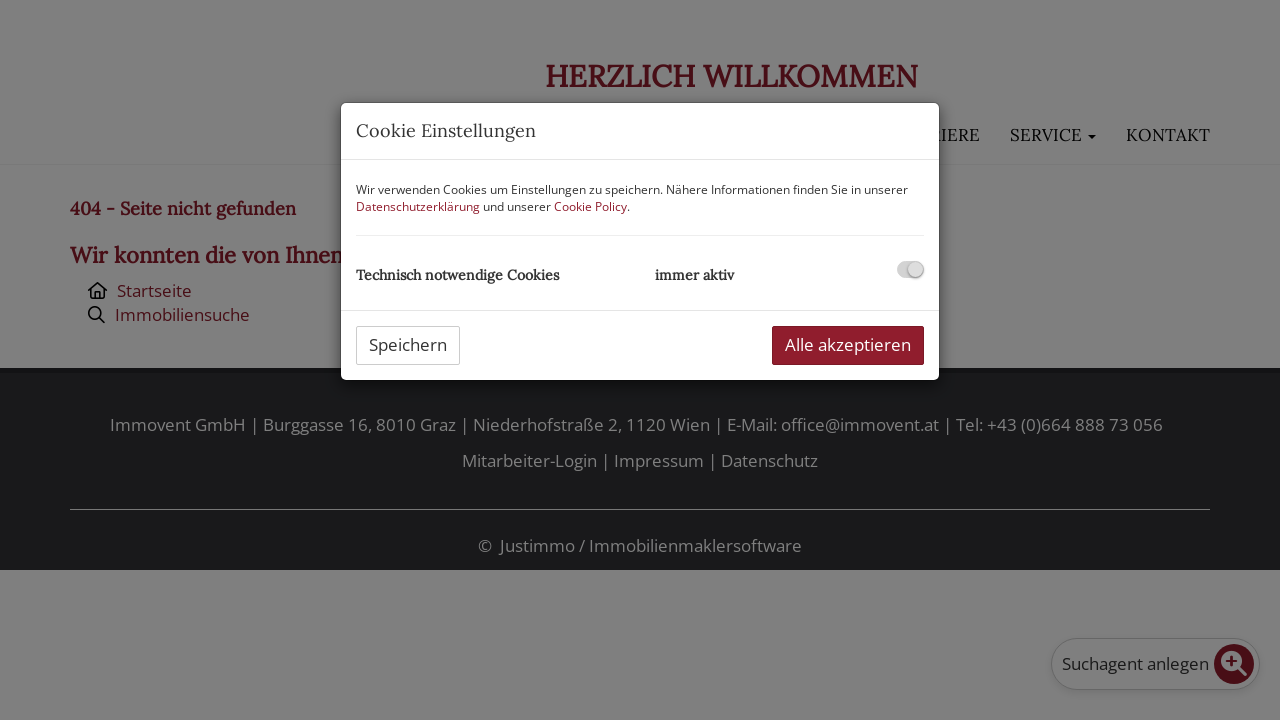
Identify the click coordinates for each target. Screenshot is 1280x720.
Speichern (408, 344)
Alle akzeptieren (848, 344)
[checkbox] (910, 269)
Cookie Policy (590, 206)
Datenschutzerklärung (418, 206)
